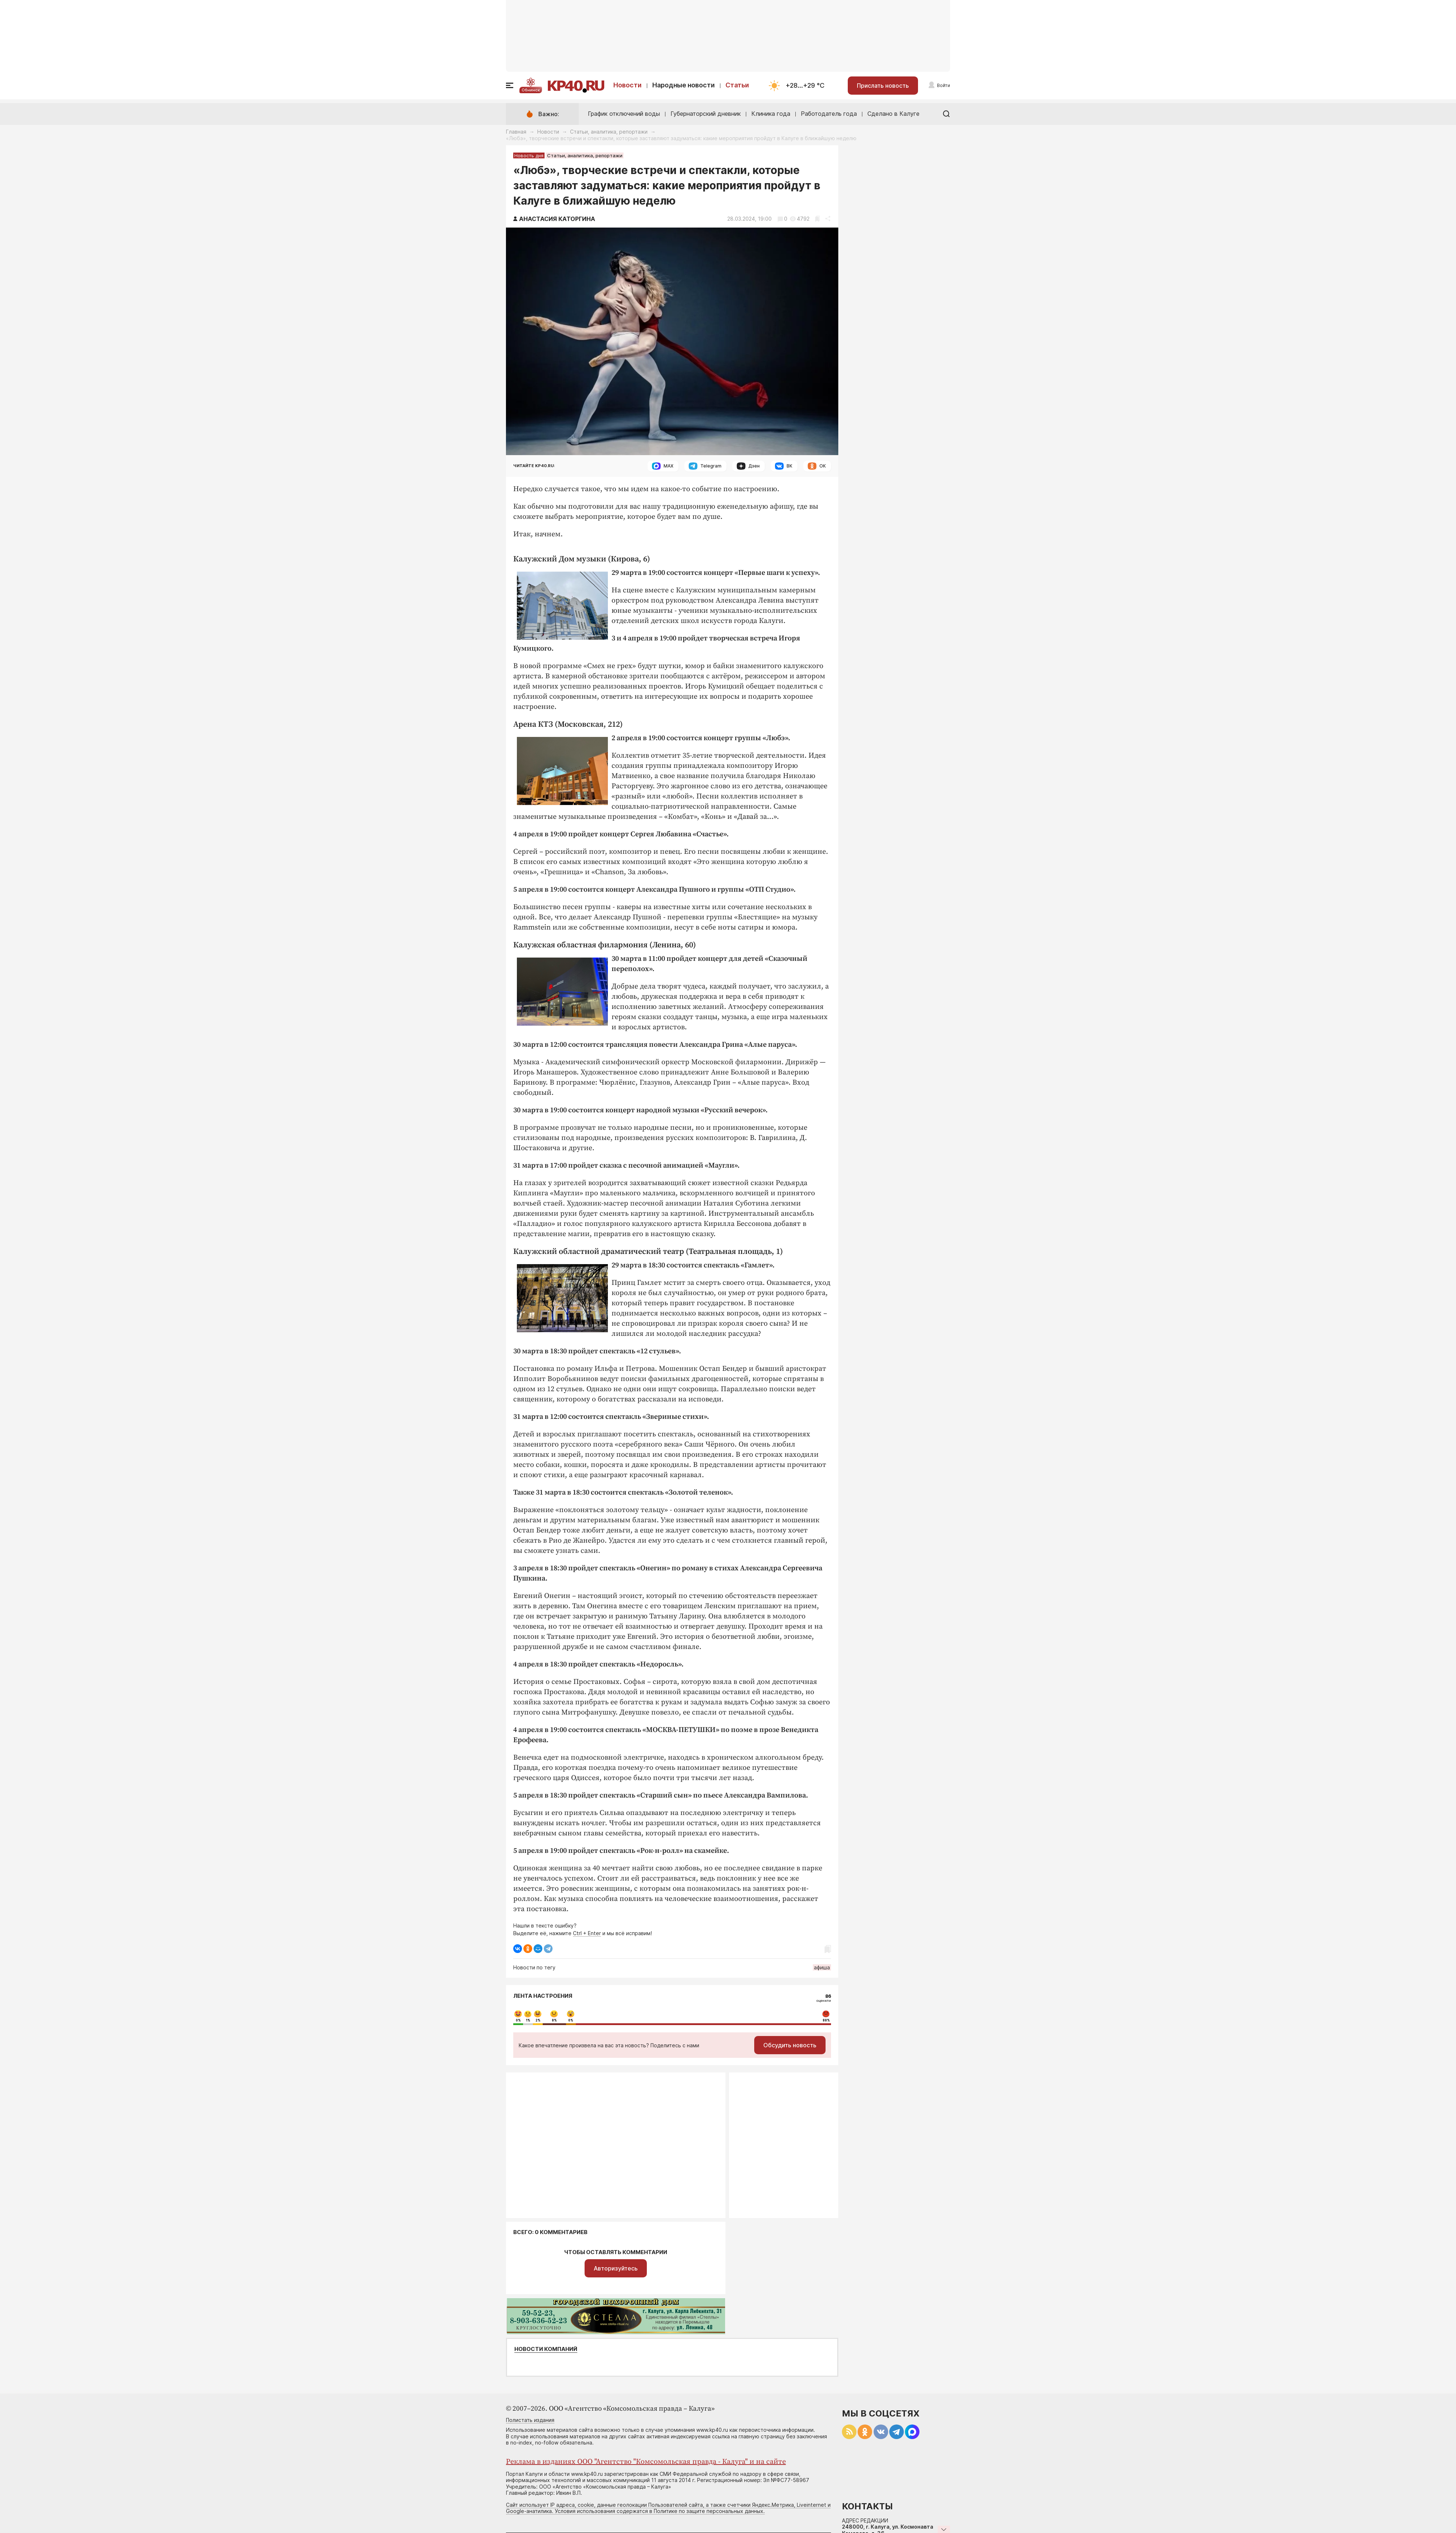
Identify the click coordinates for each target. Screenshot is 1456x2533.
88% (826, 2020)
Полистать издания (530, 2420)
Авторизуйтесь (616, 2268)
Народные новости (683, 85)
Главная (516, 132)
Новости (627, 85)
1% (528, 2020)
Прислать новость (883, 85)
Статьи (737, 85)
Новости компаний (545, 2349)
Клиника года (770, 113)
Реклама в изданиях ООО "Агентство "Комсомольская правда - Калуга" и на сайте (646, 2461)
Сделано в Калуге (893, 113)
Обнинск (531, 89)
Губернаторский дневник (705, 113)
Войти (943, 85)
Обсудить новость (789, 2045)
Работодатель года (829, 113)
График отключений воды (624, 113)
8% (554, 2020)
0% (518, 2020)
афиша (822, 1967)
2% (538, 2020)
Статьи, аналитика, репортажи (609, 132)
